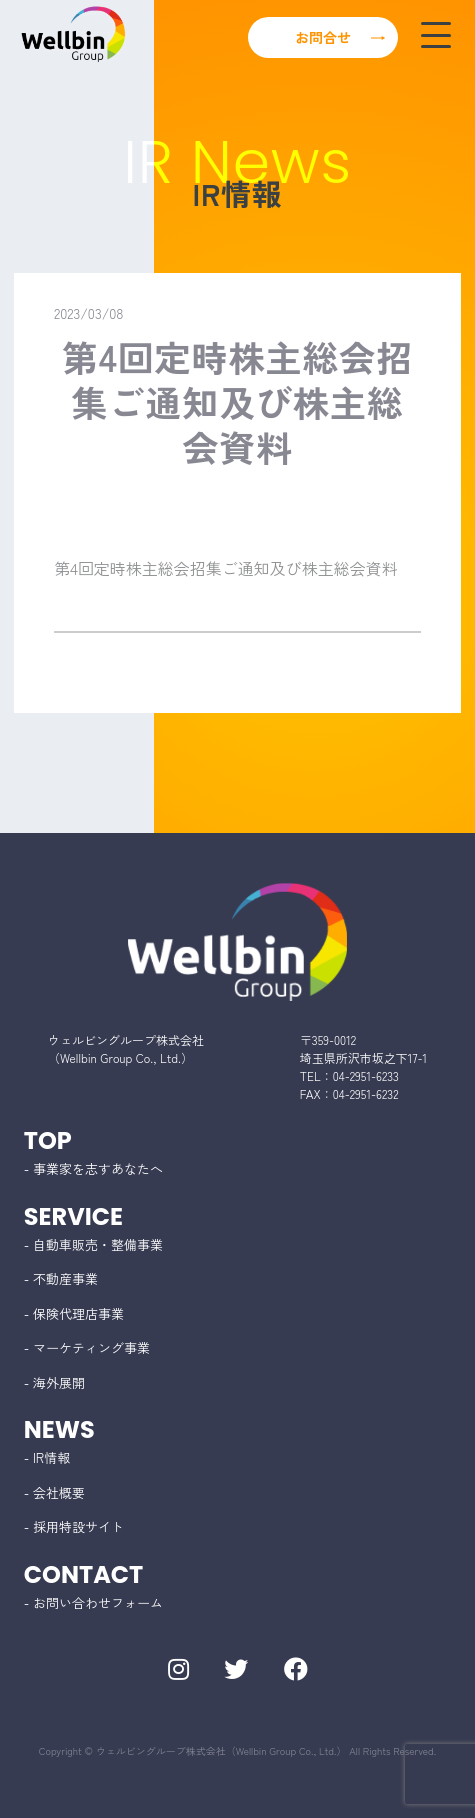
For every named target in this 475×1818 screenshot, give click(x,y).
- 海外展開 (54, 1382)
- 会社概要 (54, 1492)
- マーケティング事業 (87, 1347)
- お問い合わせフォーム (93, 1602)
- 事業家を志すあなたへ (93, 1168)
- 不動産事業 (61, 1278)
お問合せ (323, 37)
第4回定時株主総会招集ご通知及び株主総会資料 (226, 568)
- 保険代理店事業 (74, 1313)
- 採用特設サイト (74, 1526)
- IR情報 (47, 1457)
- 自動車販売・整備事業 (93, 1244)
